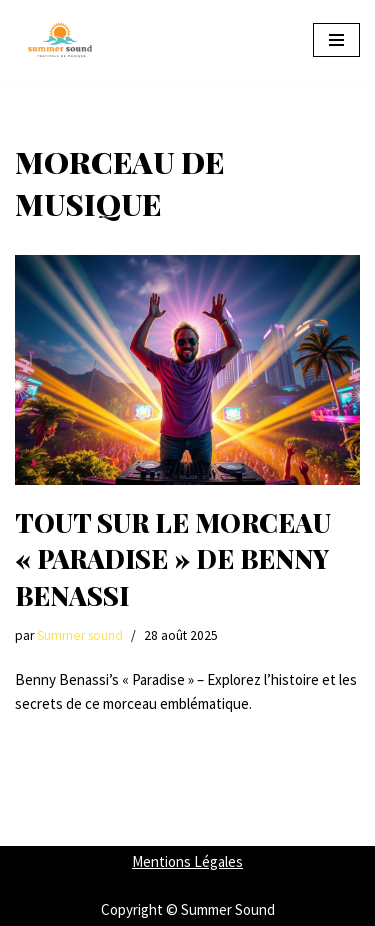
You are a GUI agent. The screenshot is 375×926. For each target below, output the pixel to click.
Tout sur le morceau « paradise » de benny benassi (173, 559)
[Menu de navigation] (336, 40)
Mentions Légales (187, 861)
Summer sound (80, 635)
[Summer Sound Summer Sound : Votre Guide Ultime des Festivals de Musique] (60, 40)
